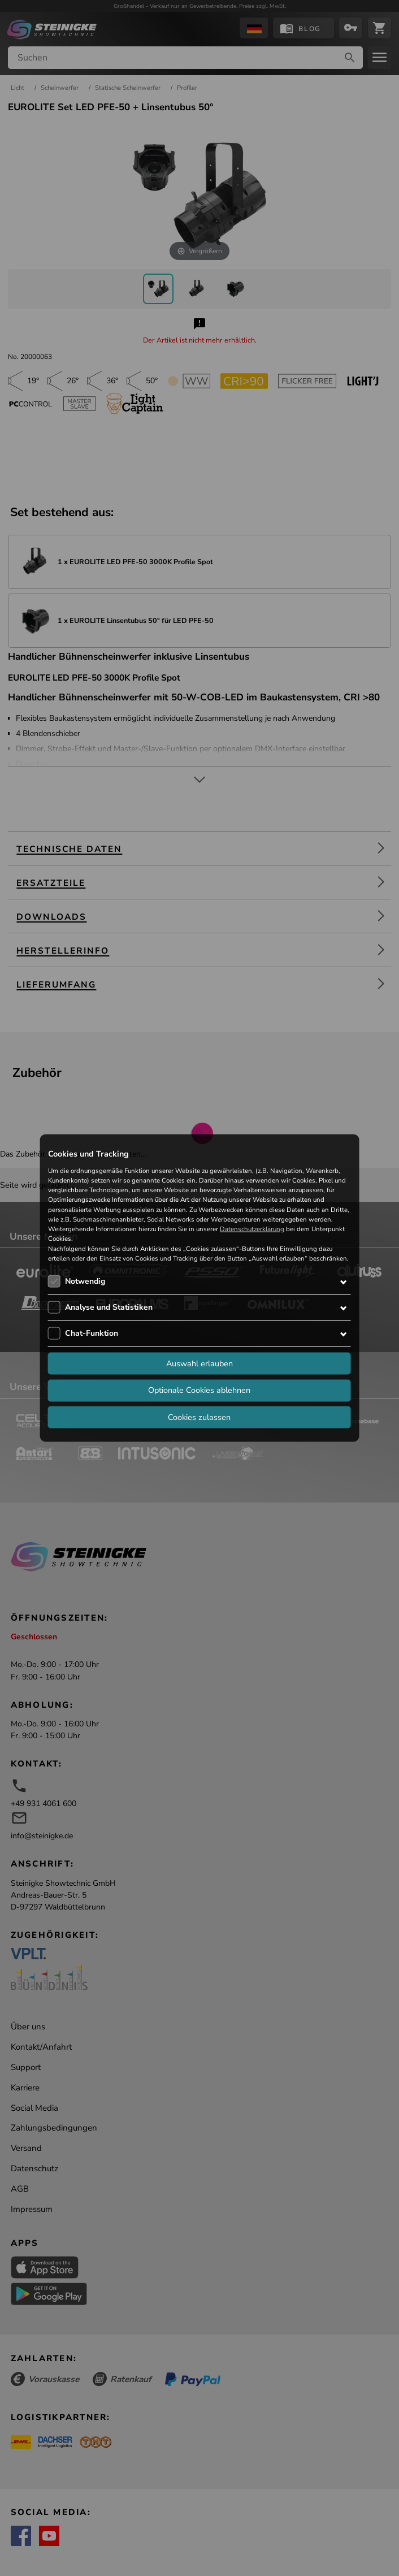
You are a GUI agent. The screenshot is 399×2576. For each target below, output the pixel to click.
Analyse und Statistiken (109, 1307)
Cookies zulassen (199, 1416)
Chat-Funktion (91, 1333)
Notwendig (85, 1281)
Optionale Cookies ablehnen (199, 1390)
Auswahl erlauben (199, 1363)
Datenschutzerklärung (252, 1228)
